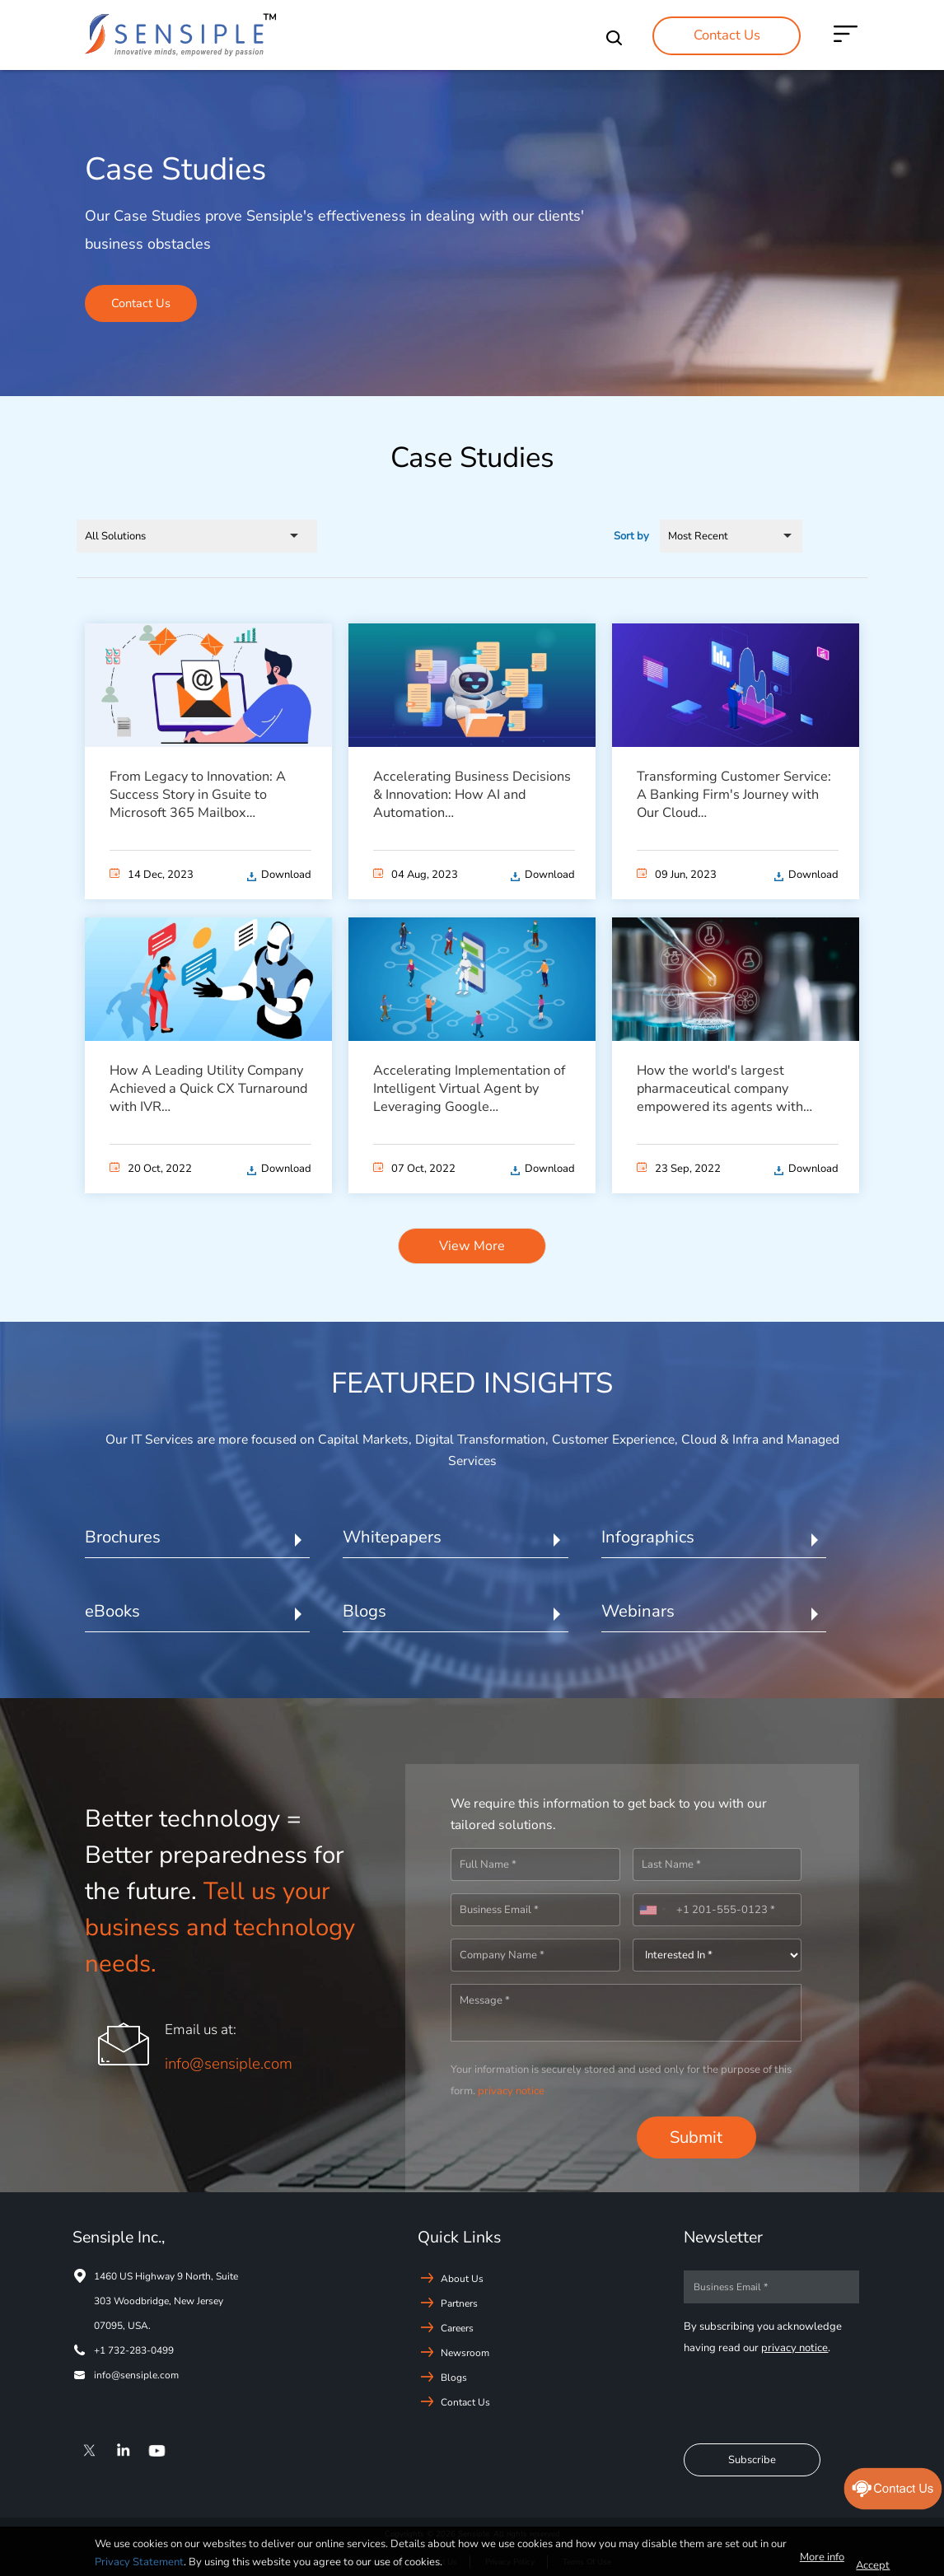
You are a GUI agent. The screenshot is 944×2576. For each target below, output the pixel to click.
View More (472, 1245)
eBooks (112, 1610)
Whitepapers (392, 1536)
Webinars (638, 1610)
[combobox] (652, 1909)
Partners (459, 2302)
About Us (462, 2277)
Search (618, 38)
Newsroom (465, 2352)
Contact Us (727, 35)
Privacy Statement (139, 2562)
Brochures (123, 1536)
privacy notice (511, 2090)
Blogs (364, 1610)
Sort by (631, 535)
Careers (457, 2327)
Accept (873, 2565)
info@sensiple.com (228, 2063)
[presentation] (538, 2138)
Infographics (647, 1536)
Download (286, 873)
